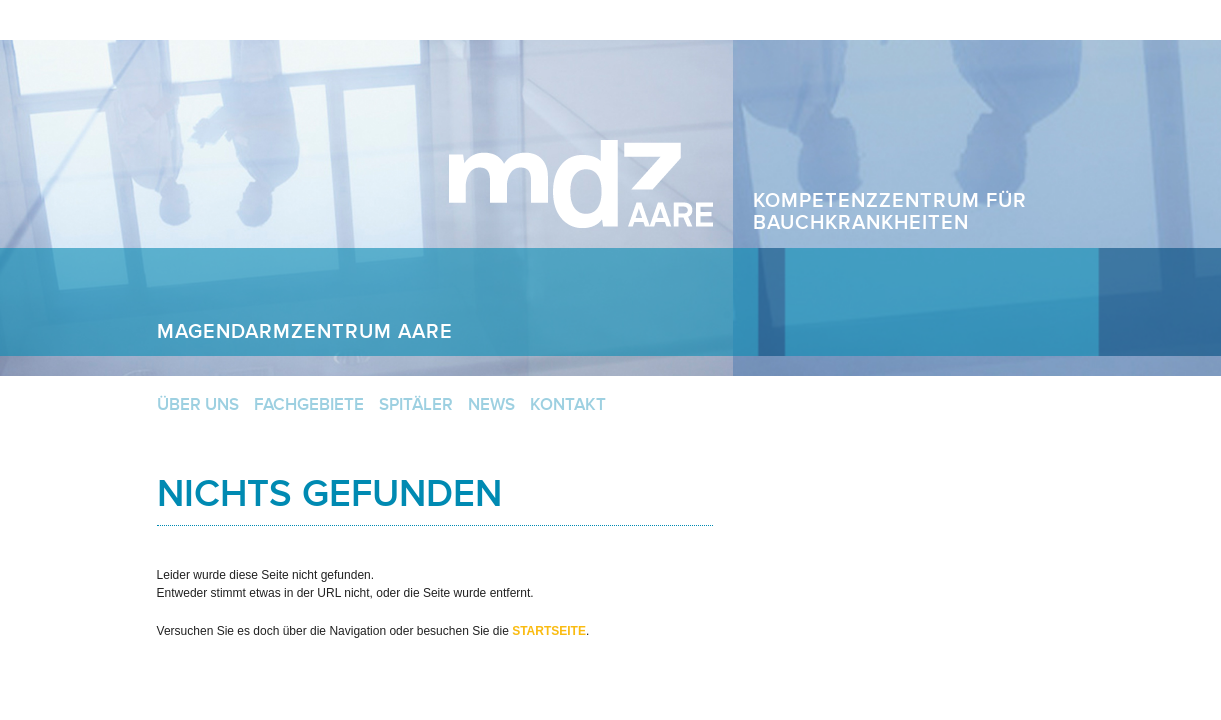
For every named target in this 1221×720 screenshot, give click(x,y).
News (491, 404)
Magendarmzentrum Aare (581, 184)
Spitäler (416, 404)
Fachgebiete (309, 404)
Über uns (198, 404)
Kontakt (568, 404)
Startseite (549, 631)
